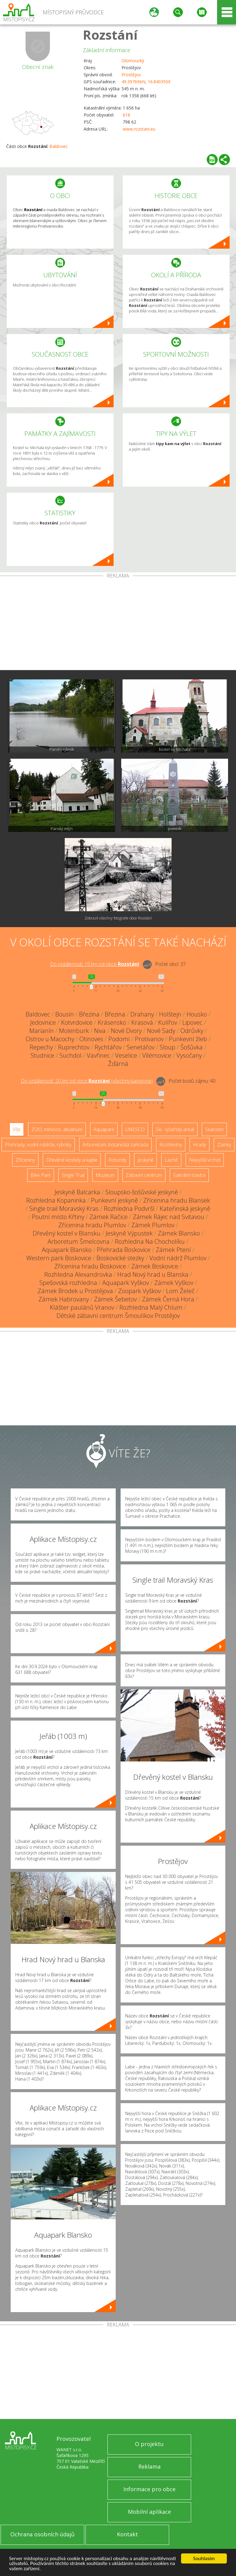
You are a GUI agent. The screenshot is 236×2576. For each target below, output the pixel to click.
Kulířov (167, 1022)
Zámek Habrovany (63, 1299)
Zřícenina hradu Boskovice (90, 1266)
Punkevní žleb (188, 1039)
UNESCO (135, 1129)
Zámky (224, 1144)
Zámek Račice (108, 1217)
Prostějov (131, 74)
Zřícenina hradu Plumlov (92, 1225)
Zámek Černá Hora (168, 1299)
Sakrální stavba (189, 1175)
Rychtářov (108, 1047)
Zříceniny (25, 1160)
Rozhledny (170, 1144)
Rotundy (117, 1160)
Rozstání (110, 34)
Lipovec (192, 1022)
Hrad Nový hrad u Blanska (152, 1274)
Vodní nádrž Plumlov (177, 1258)
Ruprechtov (73, 1047)
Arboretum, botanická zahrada (115, 1144)
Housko (197, 1014)
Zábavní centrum (144, 1175)
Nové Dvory (126, 1031)
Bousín (64, 1014)
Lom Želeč (180, 1291)
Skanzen (214, 1129)
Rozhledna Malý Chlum (151, 1307)
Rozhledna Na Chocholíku (150, 1241)
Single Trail (73, 1175)
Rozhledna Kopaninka (56, 1200)
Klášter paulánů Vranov (82, 1307)
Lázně (171, 1160)
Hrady (199, 1144)
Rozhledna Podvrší (129, 1208)
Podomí (119, 1039)
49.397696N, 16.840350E (146, 82)
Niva (100, 1031)
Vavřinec (98, 1055)
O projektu (149, 2444)
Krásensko (112, 1022)
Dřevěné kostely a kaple (71, 1160)
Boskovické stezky (120, 1258)
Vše (16, 1129)
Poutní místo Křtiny (58, 1217)
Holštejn (170, 1014)
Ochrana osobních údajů (42, 2534)
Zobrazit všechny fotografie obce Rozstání (118, 918)
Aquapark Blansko (67, 1250)
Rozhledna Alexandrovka (78, 1274)
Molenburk (74, 1031)
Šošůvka (191, 1047)
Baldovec (58, 146)
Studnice (42, 1055)
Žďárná (118, 1064)
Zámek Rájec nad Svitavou (168, 1217)
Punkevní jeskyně (114, 1200)
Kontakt (127, 2534)
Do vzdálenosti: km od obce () (87, 1081)
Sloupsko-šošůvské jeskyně (141, 1192)
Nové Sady (161, 1031)
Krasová (142, 1022)
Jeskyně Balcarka (77, 1192)
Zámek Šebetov (115, 1299)
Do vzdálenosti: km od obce (94, 964)
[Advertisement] (118, 624)
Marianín (41, 1031)
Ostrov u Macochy (50, 1039)
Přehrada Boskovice (124, 1250)
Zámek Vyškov (173, 1283)
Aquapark (103, 1129)
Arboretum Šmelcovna (79, 1241)
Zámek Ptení (173, 1250)
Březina (89, 1014)
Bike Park (41, 1175)
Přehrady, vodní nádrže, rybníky (38, 1144)
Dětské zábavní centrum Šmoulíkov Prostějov (118, 1315)
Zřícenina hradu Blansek (176, 1200)
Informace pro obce (149, 2489)
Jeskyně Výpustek (129, 1233)
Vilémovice (156, 1055)
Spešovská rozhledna (68, 1283)
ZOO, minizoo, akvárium (56, 1129)
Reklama (149, 2466)
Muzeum (105, 1175)
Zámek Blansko (179, 1233)
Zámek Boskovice (154, 1266)
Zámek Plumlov (152, 1225)
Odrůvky (191, 1031)
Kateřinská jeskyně (185, 1208)
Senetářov (140, 1047)
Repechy (41, 1047)
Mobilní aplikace (149, 2511)
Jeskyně (145, 1160)
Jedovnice (43, 1022)
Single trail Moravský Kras (64, 1208)
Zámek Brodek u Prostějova (75, 1291)
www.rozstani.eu (139, 129)
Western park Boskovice (58, 1258)
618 (126, 115)
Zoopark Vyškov (139, 1291)
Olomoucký (133, 60)
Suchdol (71, 1055)
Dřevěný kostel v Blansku (66, 1233)
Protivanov (149, 1039)
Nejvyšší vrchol (204, 1160)
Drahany (142, 1014)
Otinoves (91, 1039)
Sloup (167, 1047)
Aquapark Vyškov (125, 1283)
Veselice (126, 1055)
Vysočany (189, 1055)
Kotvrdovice (77, 1022)
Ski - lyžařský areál (175, 1129)
